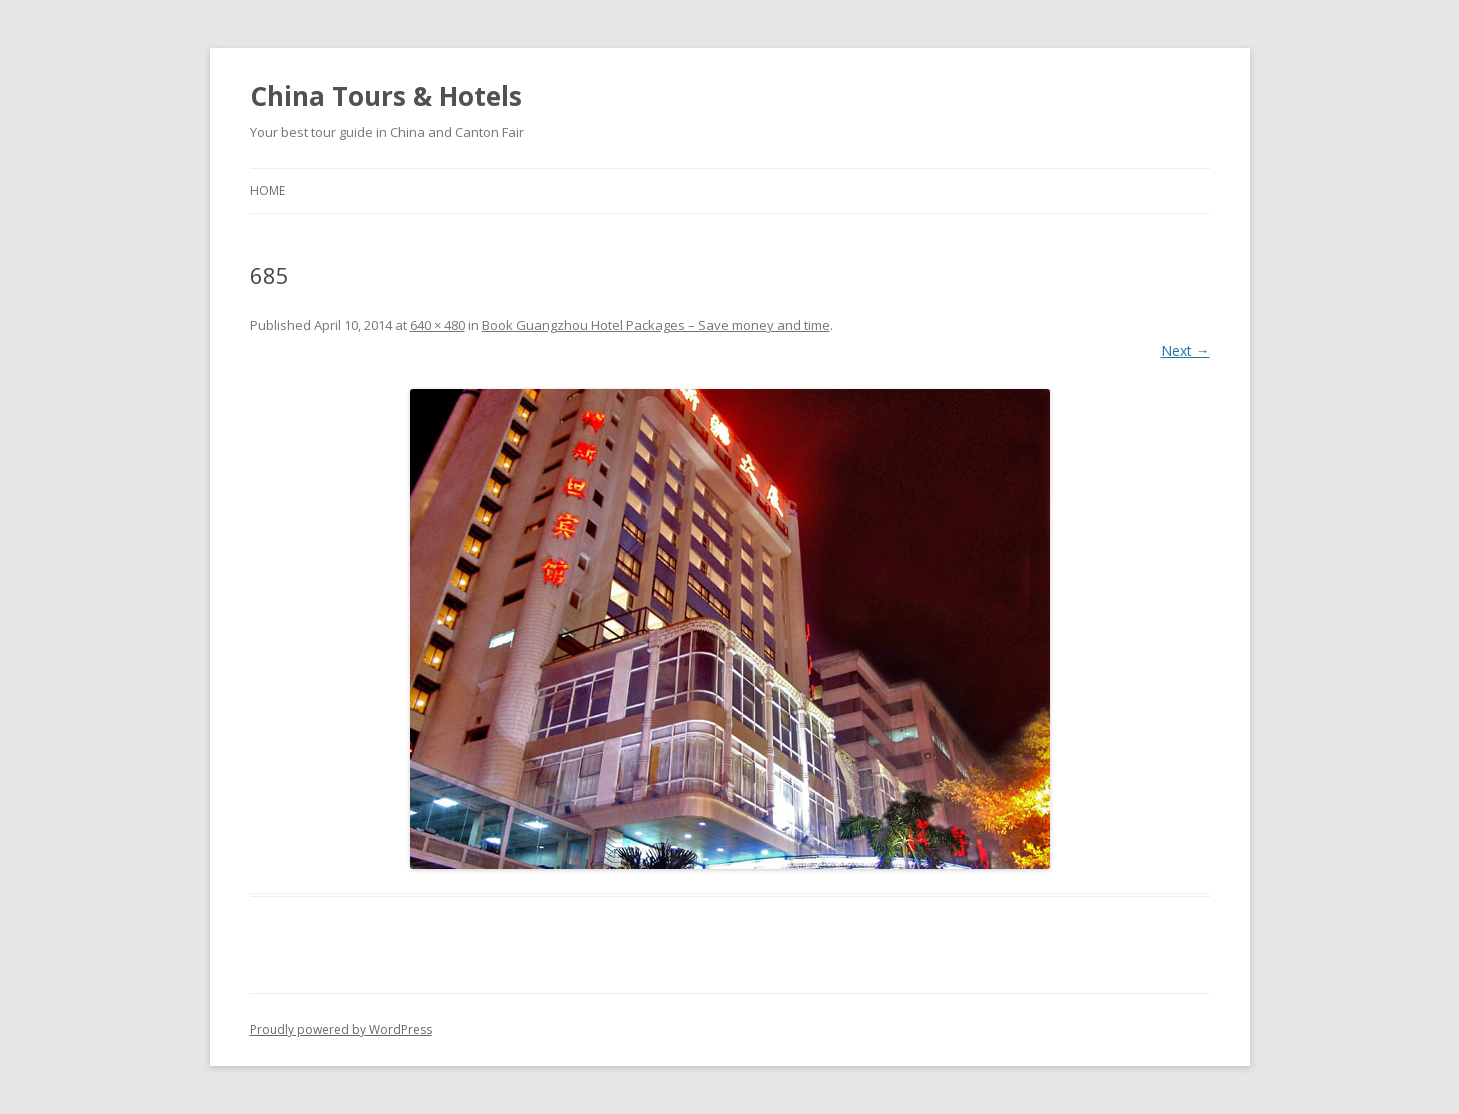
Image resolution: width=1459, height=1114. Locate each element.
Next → (1185, 350)
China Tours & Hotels (386, 96)
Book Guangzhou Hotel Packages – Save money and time (656, 325)
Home (267, 190)
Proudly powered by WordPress (341, 1029)
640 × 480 (437, 325)
